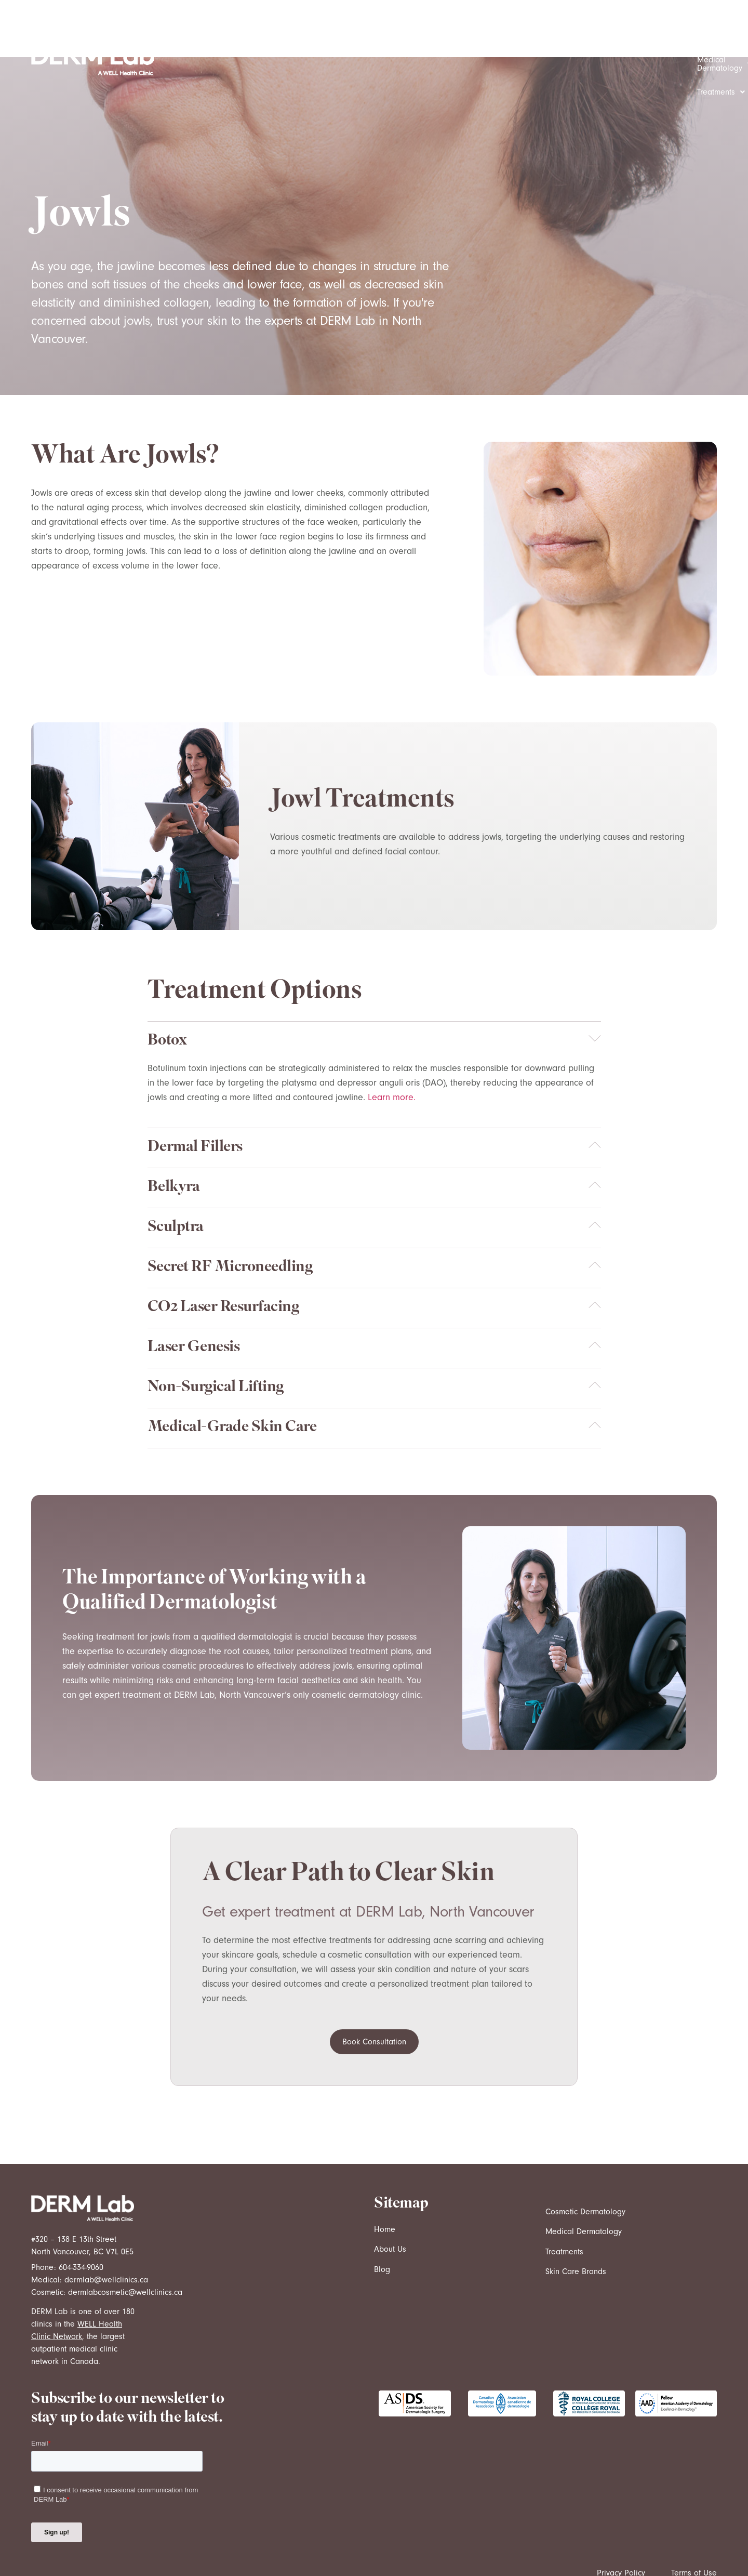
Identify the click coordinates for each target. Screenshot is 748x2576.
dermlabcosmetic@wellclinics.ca (125, 2235)
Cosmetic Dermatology (392, 30)
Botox (167, 984)
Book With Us (649, 31)
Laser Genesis (194, 1291)
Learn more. (392, 1040)
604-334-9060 (81, 2210)
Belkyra (174, 1131)
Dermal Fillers (195, 1091)
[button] (392, 31)
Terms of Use (694, 2515)
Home (384, 2172)
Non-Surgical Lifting (216, 1331)
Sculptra (176, 1171)
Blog (382, 2212)
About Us (390, 2192)
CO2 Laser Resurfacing (223, 1251)
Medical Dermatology (496, 30)
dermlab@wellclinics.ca (106, 2222)
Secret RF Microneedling (230, 1211)
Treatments (579, 30)
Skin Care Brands (575, 2214)
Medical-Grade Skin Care (232, 1371)
